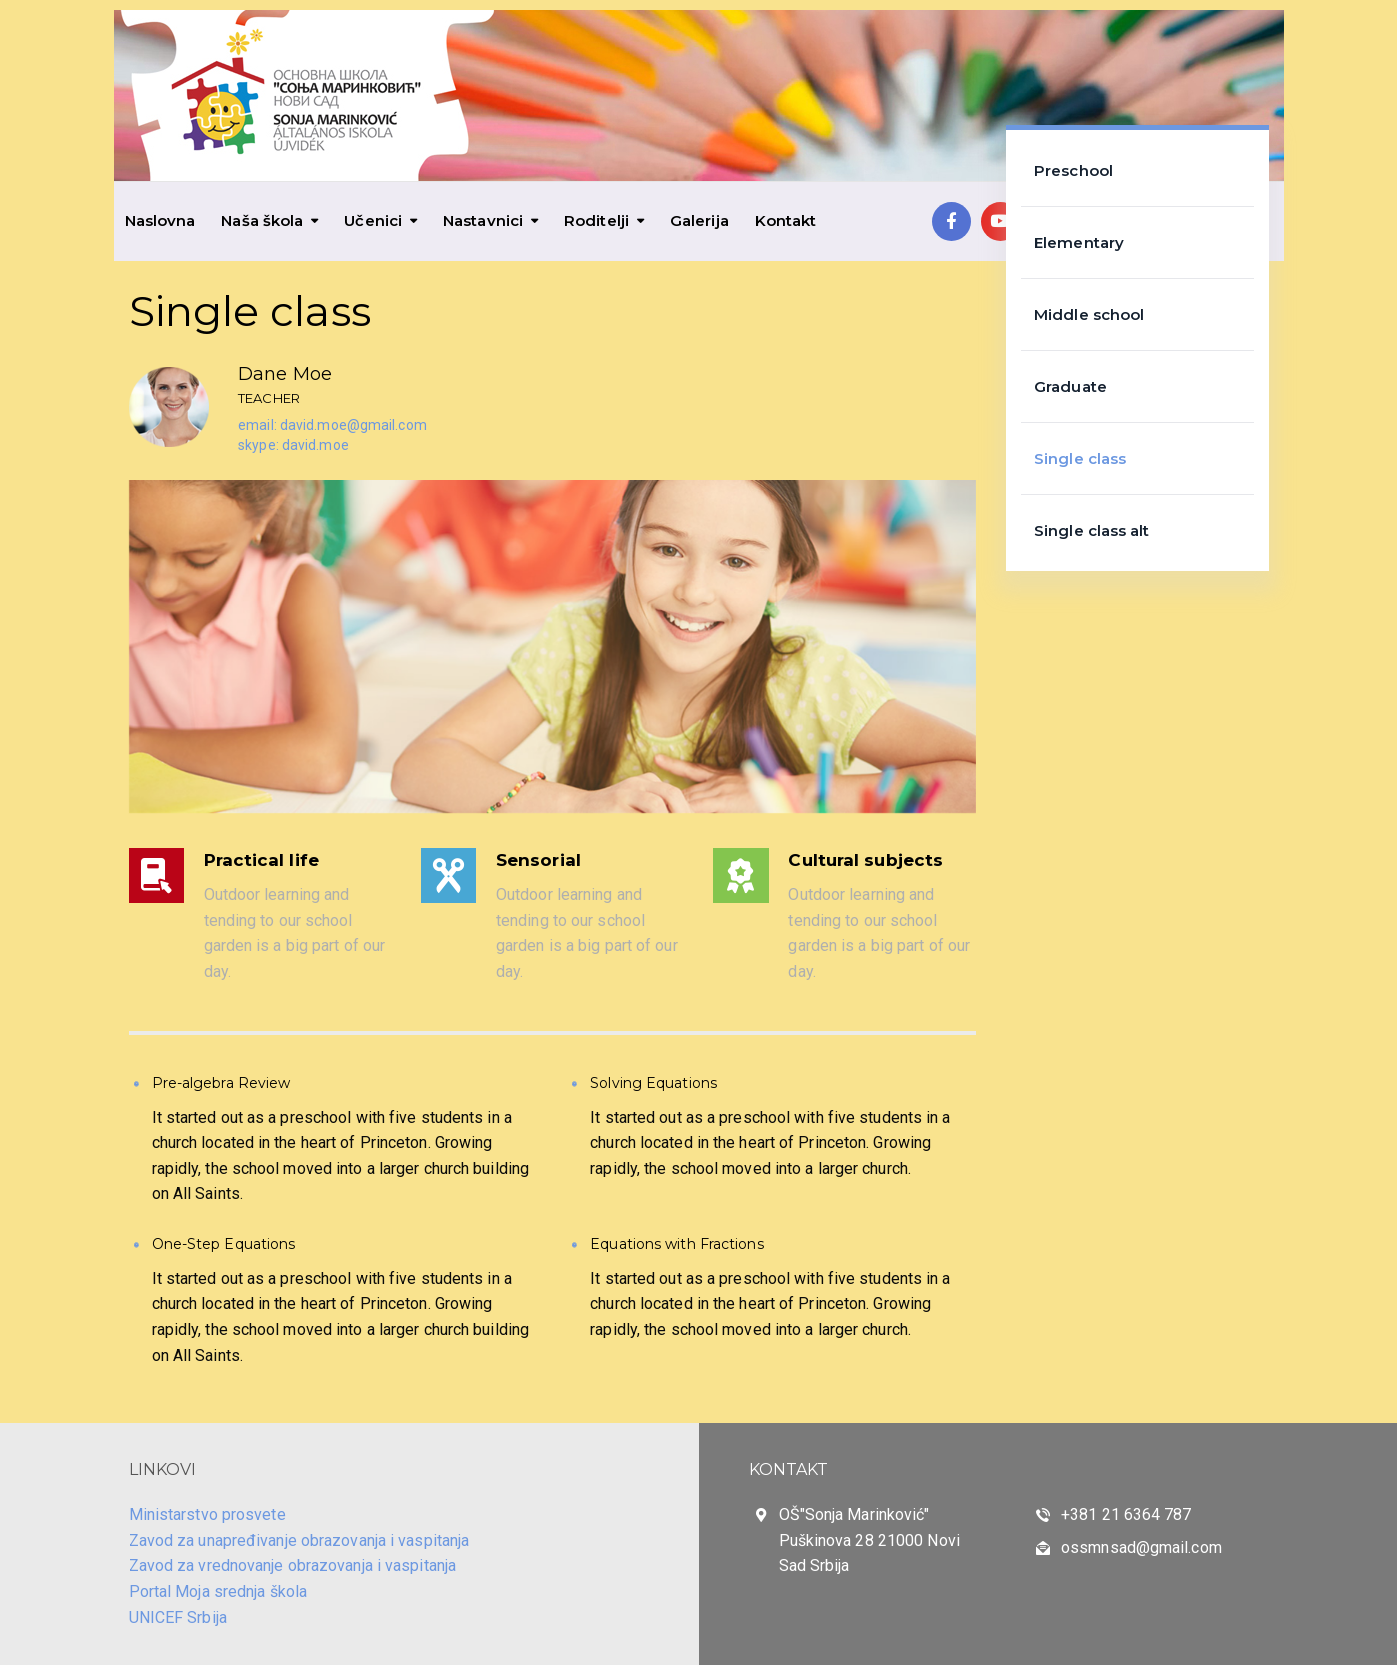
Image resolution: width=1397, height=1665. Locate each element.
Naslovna (160, 220)
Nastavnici (483, 220)
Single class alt (1092, 530)
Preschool (1073, 170)
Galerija (699, 220)
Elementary (1079, 242)
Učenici (373, 220)
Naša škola (262, 220)
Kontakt (786, 220)
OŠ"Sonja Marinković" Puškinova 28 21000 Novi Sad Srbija (869, 1540)
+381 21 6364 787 (1126, 1514)
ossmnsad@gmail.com (1141, 1547)
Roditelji (596, 220)
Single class (1080, 458)
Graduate (1070, 386)
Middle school (1089, 314)
